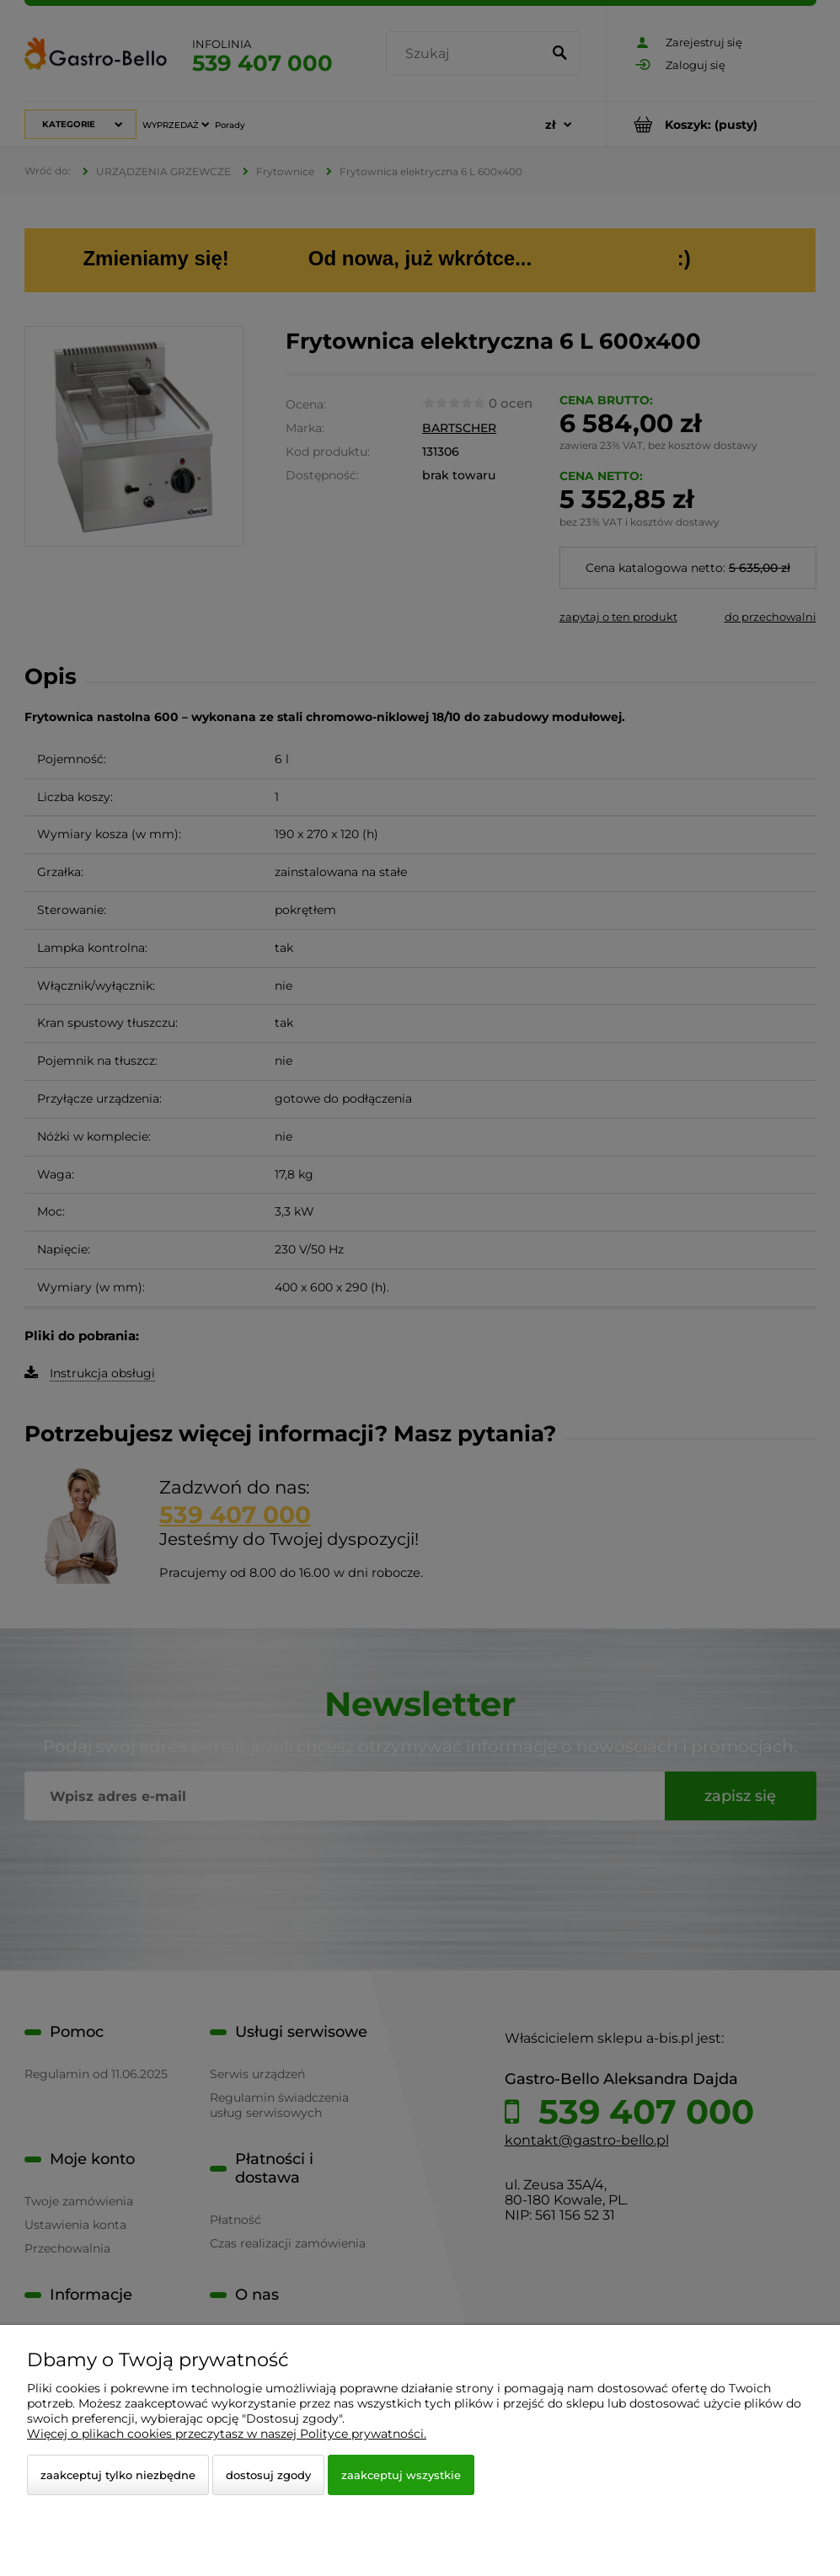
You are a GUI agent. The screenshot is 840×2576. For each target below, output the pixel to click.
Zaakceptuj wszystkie (401, 2475)
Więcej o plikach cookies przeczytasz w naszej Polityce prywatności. (226, 2433)
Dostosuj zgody (268, 2475)
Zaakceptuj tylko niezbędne (117, 2475)
